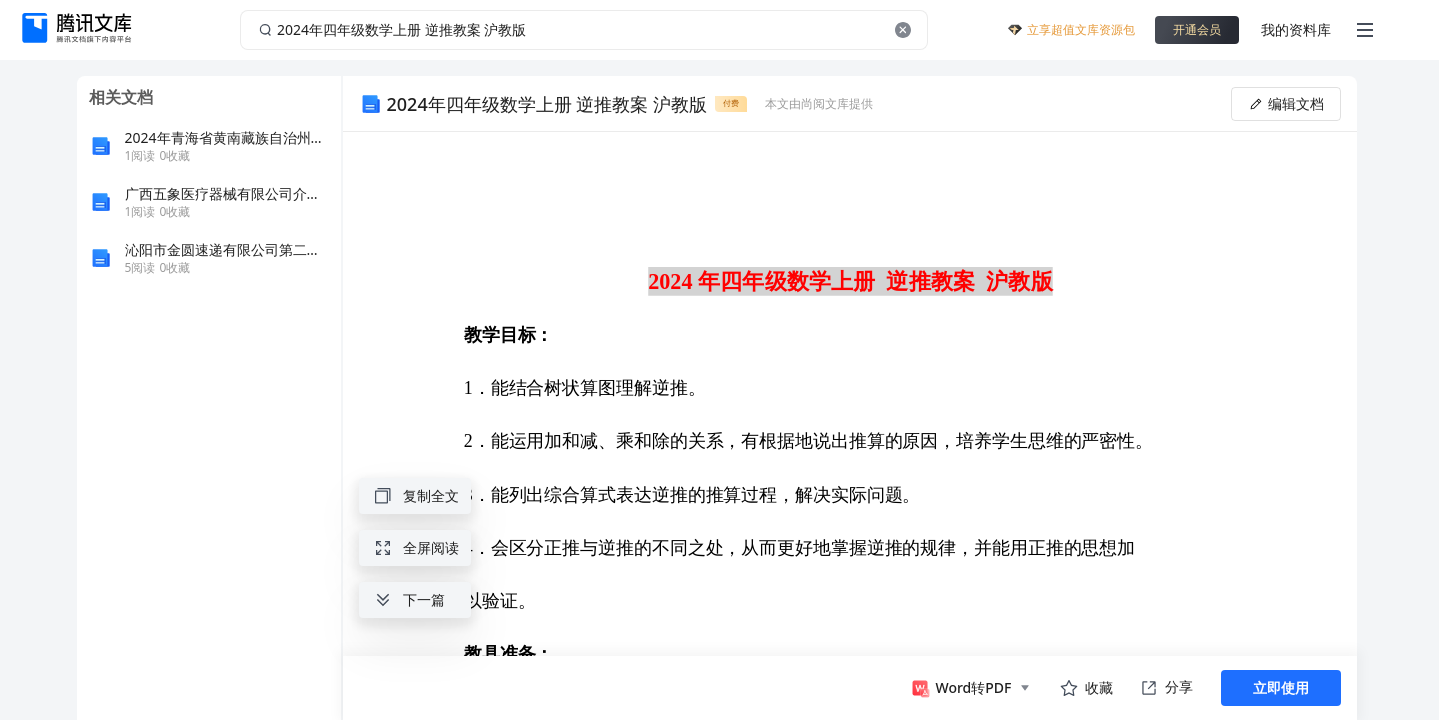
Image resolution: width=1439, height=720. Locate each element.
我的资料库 (1296, 29)
